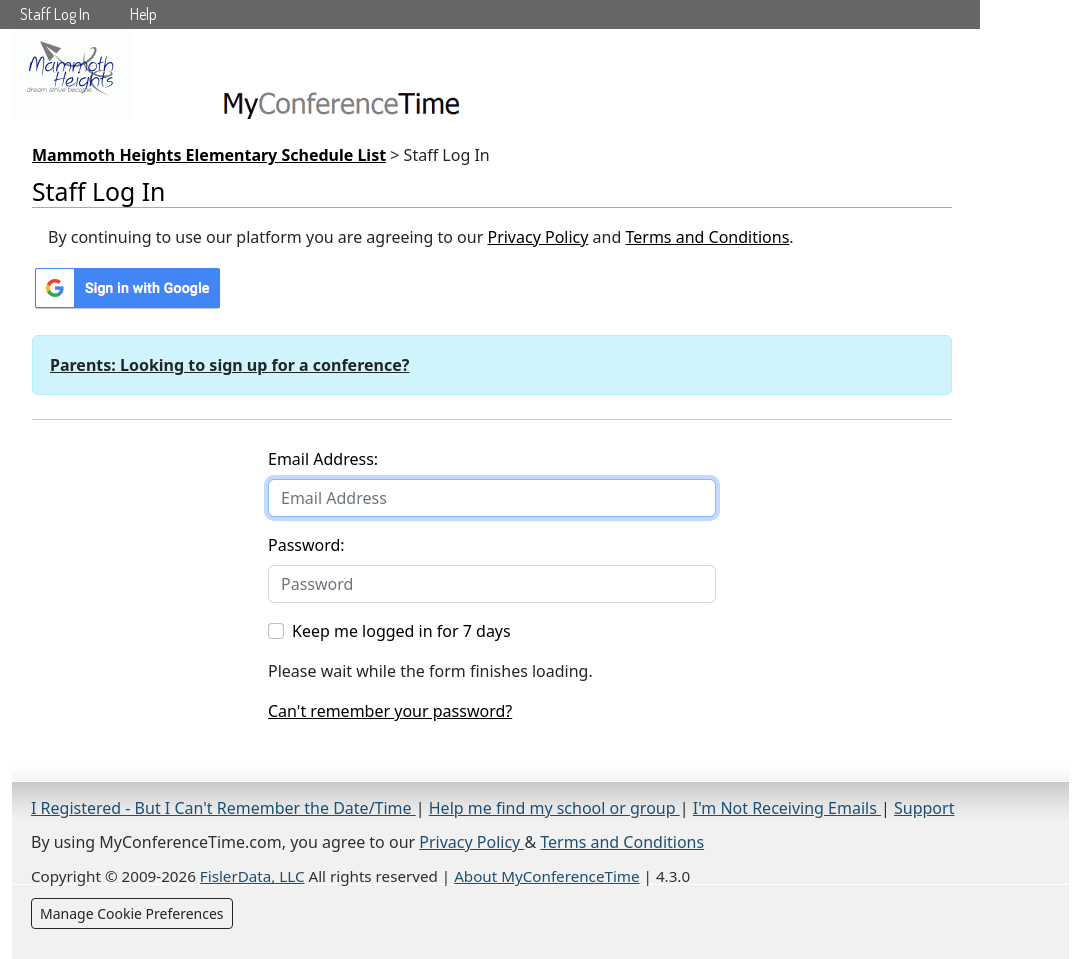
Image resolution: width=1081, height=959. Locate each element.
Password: (306, 545)
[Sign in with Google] (127, 288)
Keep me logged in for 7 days (401, 631)
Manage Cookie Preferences (132, 913)
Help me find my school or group (554, 808)
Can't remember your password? (390, 711)
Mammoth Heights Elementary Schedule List (209, 155)
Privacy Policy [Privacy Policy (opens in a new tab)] (537, 237)
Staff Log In (55, 14)
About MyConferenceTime (546, 876)
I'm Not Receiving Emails (787, 808)
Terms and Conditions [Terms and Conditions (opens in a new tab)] (707, 237)
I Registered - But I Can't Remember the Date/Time (223, 808)
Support (924, 808)
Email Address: (323, 459)
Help (143, 14)
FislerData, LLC (252, 876)
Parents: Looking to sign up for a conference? (229, 365)
